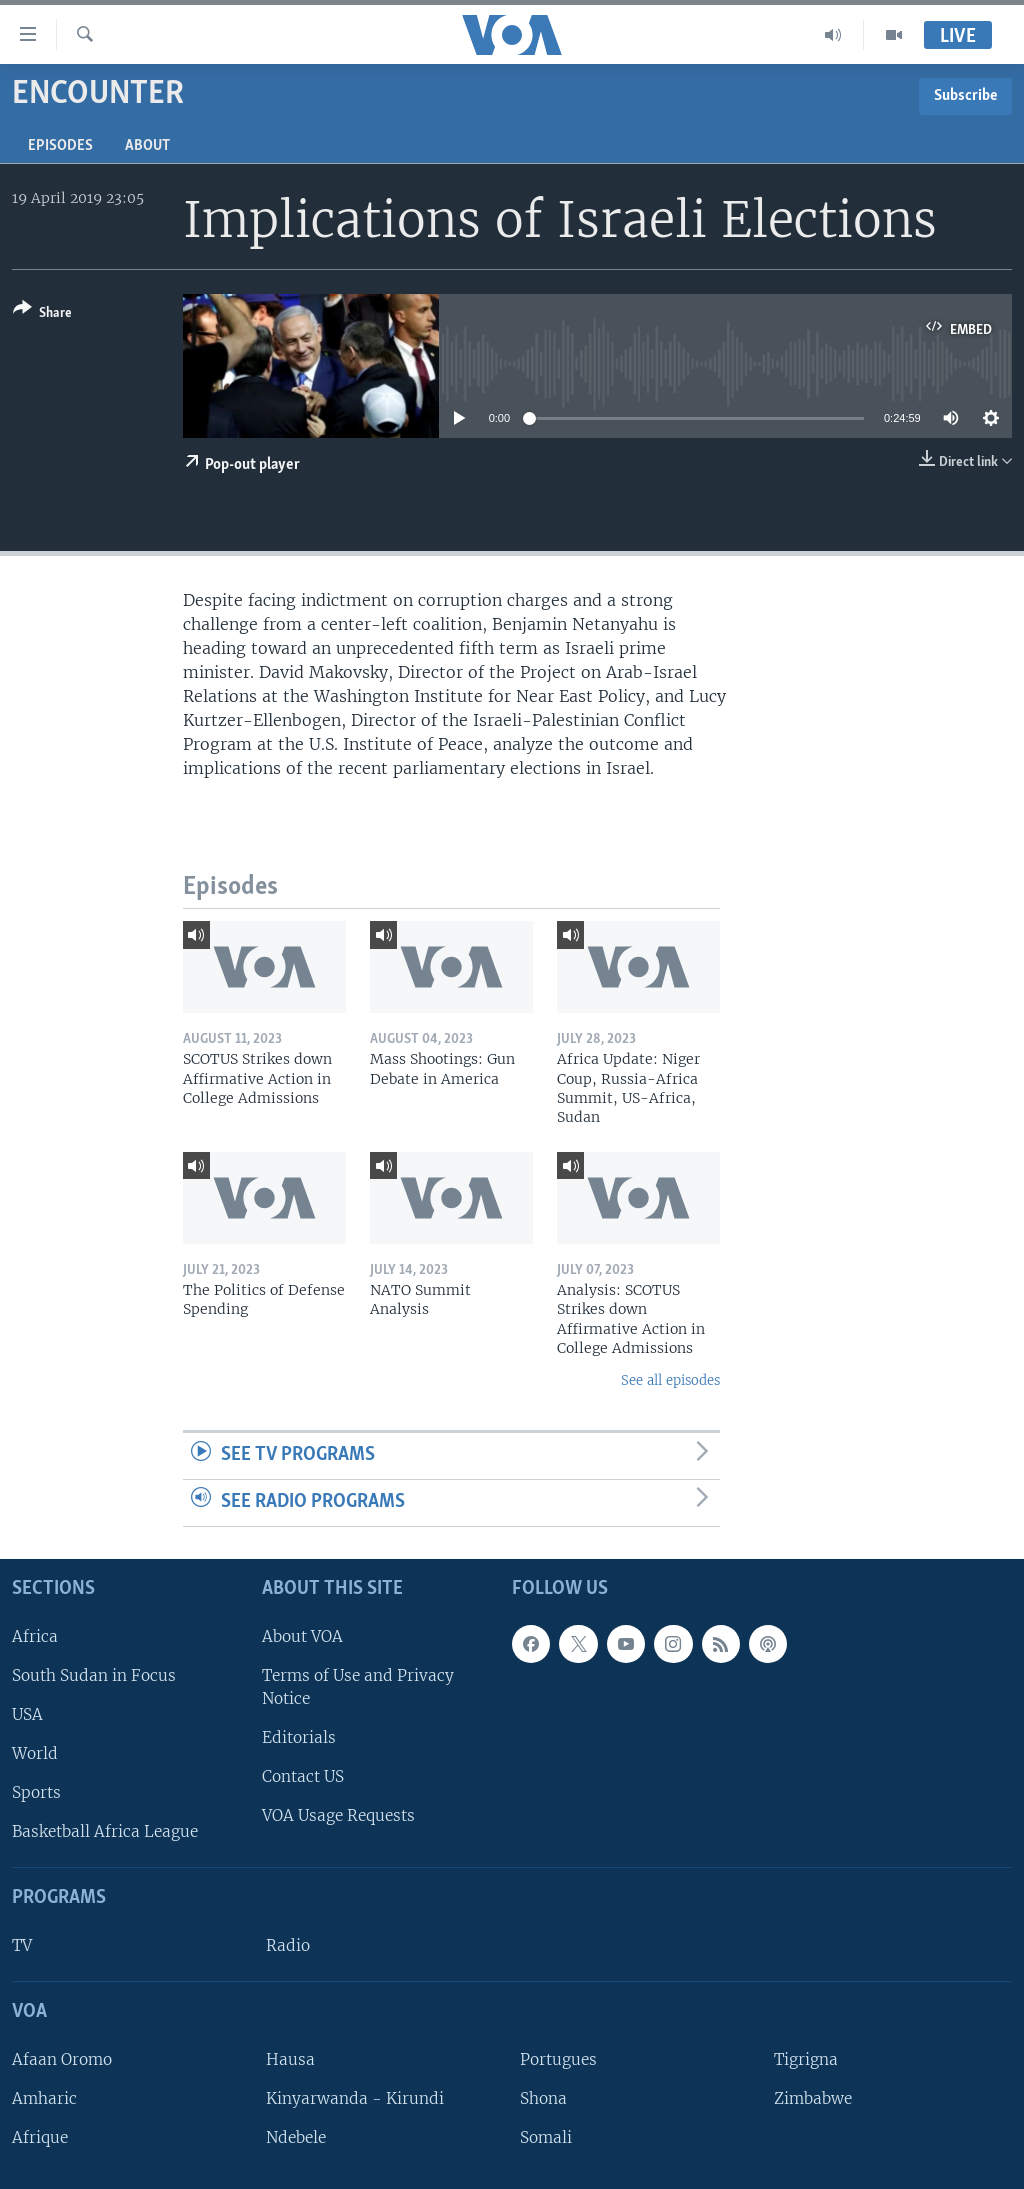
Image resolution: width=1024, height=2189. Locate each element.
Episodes (60, 146)
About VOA (302, 1635)
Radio (288, 1945)
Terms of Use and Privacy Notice (358, 1686)
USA (27, 1714)
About (147, 146)
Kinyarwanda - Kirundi (355, 2098)
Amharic (44, 2098)
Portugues (558, 2058)
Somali (546, 2137)
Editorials (299, 1737)
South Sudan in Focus (94, 1674)
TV (22, 1945)
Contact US (303, 1776)
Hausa (290, 2058)
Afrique (40, 2137)
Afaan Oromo (62, 2058)
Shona (543, 2098)
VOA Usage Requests (338, 1815)
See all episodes (670, 1380)
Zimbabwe (813, 2098)
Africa (35, 1635)
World (35, 1753)
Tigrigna (806, 2058)
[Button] (42, 314)
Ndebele (296, 2137)
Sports (36, 1792)
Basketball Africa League (105, 1831)
